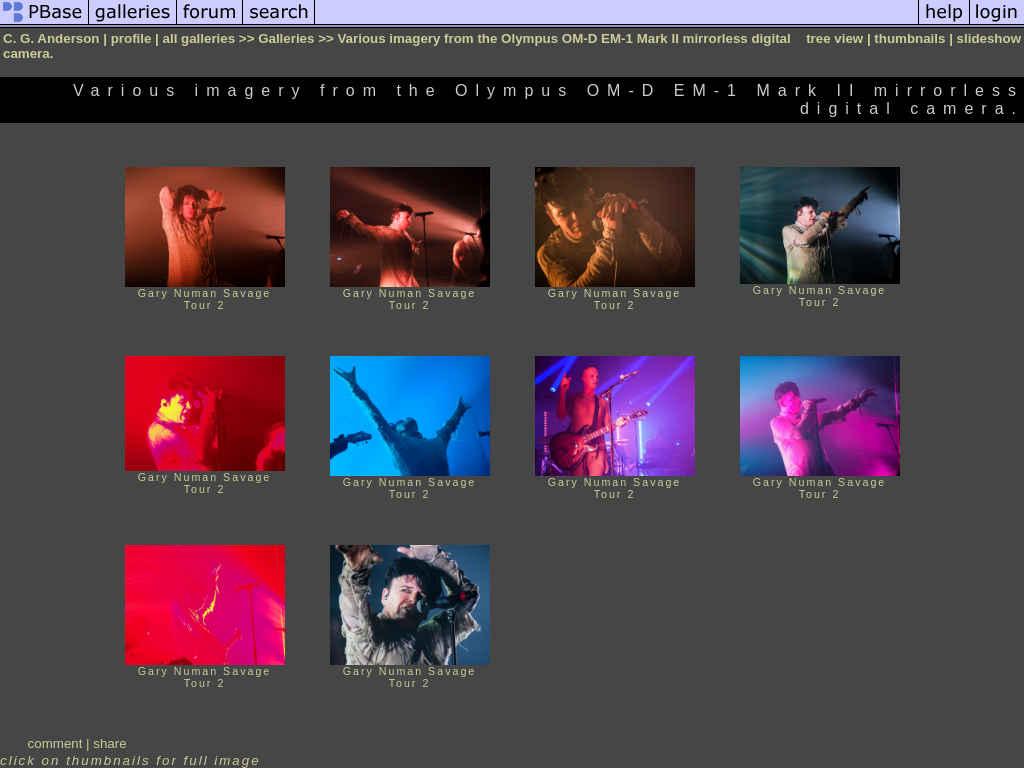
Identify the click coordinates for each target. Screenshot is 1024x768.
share (109, 743)
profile (131, 38)
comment (55, 743)
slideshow (989, 38)
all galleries (199, 38)
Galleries (286, 38)
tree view (834, 38)
